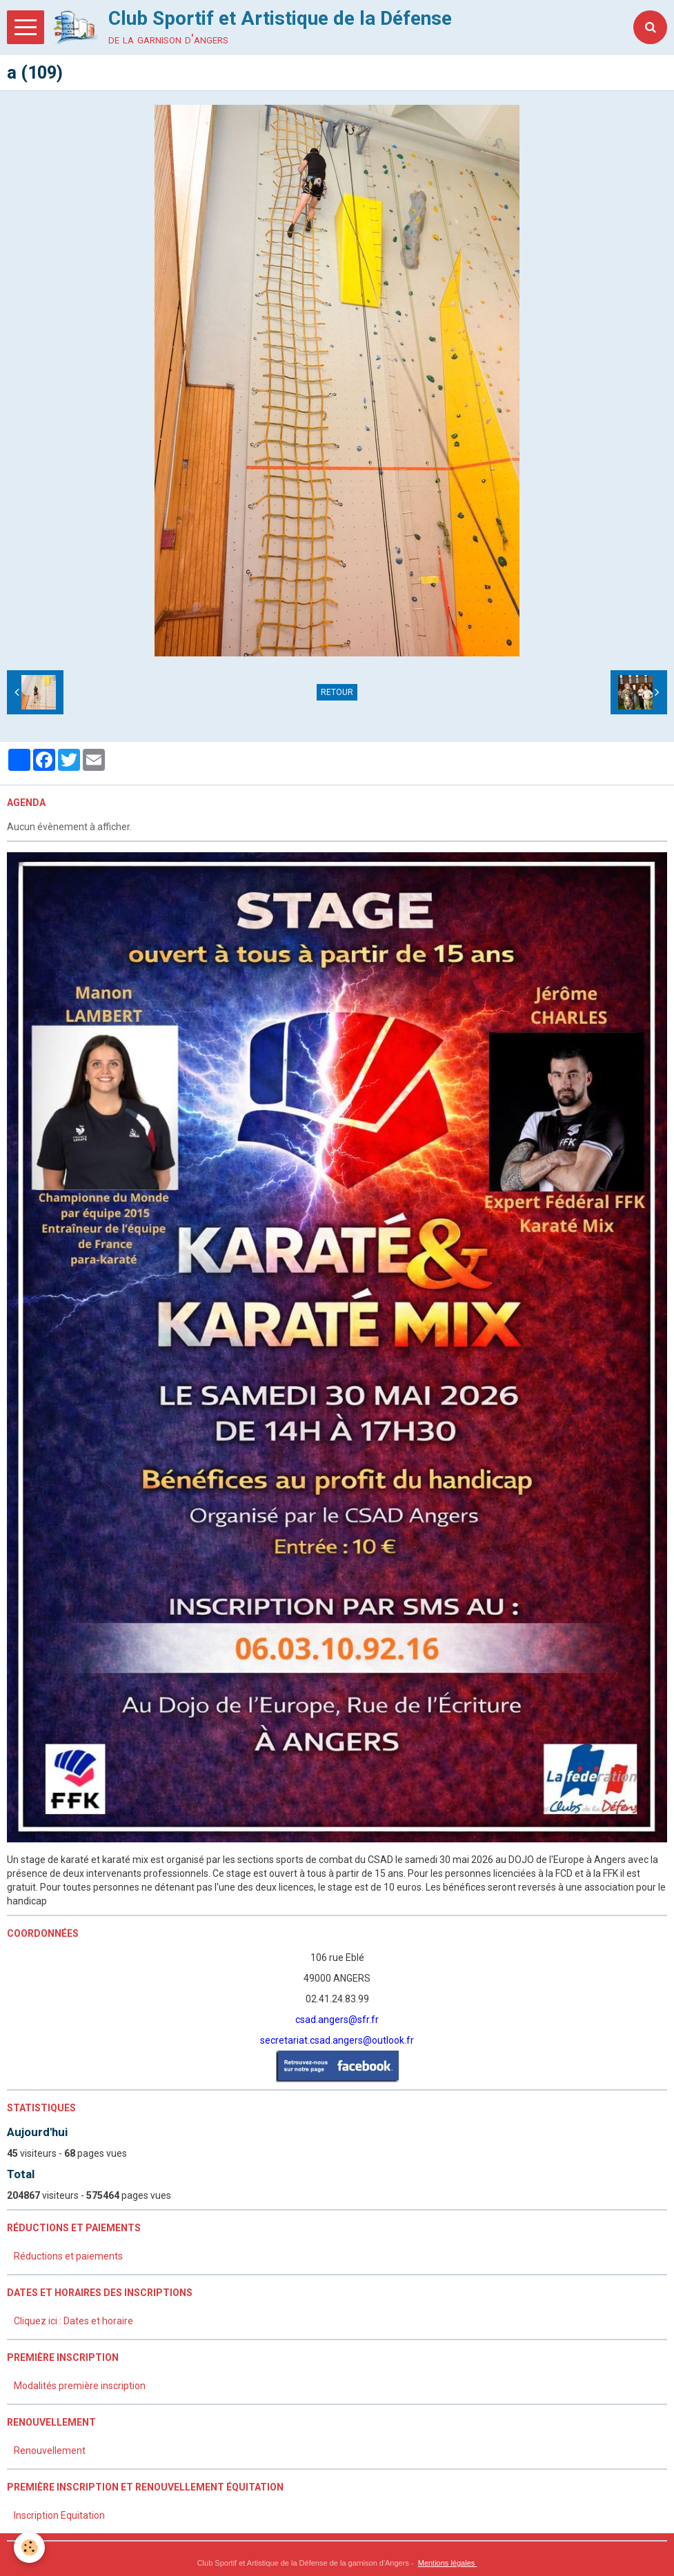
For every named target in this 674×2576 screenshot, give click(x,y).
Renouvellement (50, 2450)
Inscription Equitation (59, 2515)
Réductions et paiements (68, 2256)
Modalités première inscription (80, 2385)
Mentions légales (447, 2563)
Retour (337, 692)
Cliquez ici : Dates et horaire (73, 2320)
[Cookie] (29, 2547)
